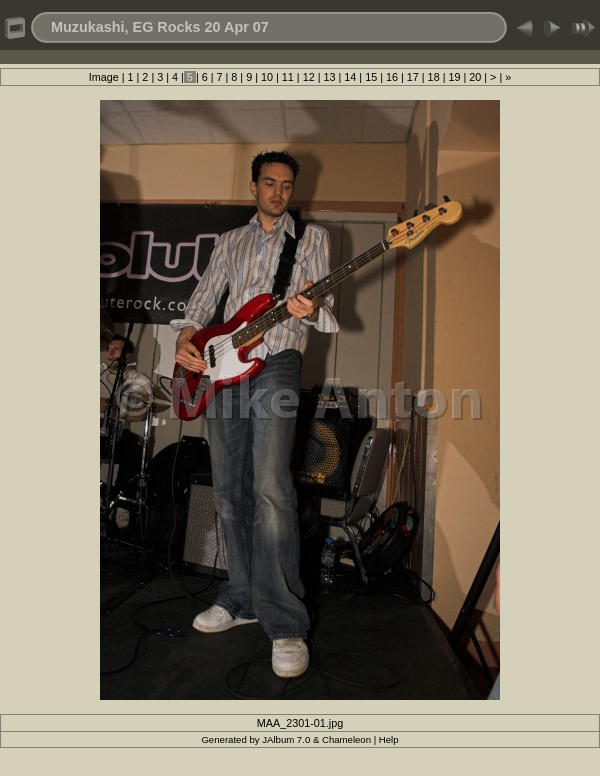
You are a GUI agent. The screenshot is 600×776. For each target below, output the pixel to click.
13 (329, 77)
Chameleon (346, 739)
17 (413, 77)
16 (392, 77)
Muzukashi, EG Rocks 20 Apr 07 (160, 27)
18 (434, 77)
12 (309, 77)
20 (475, 77)
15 (371, 77)
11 (288, 77)
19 (454, 77)
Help (389, 739)
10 (267, 77)
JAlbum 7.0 (286, 739)
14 (350, 77)
